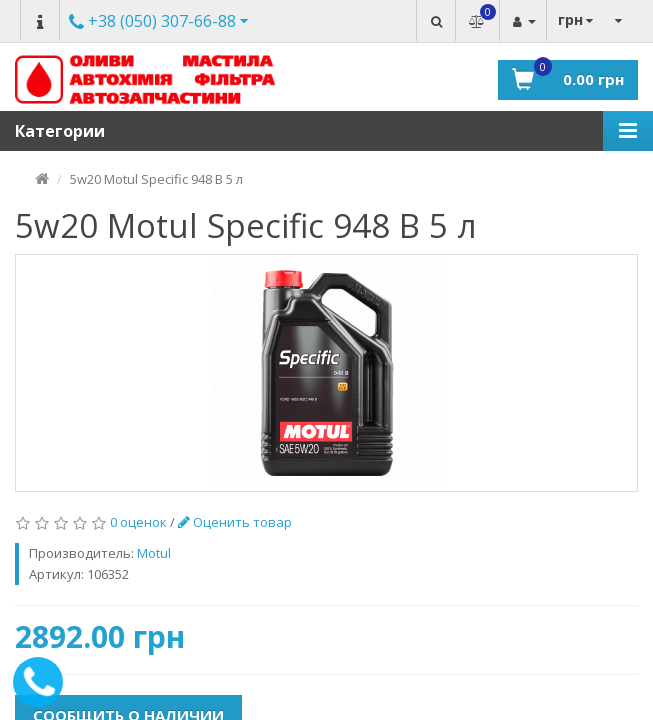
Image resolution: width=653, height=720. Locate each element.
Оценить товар (235, 522)
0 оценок (138, 522)
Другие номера (152, 22)
